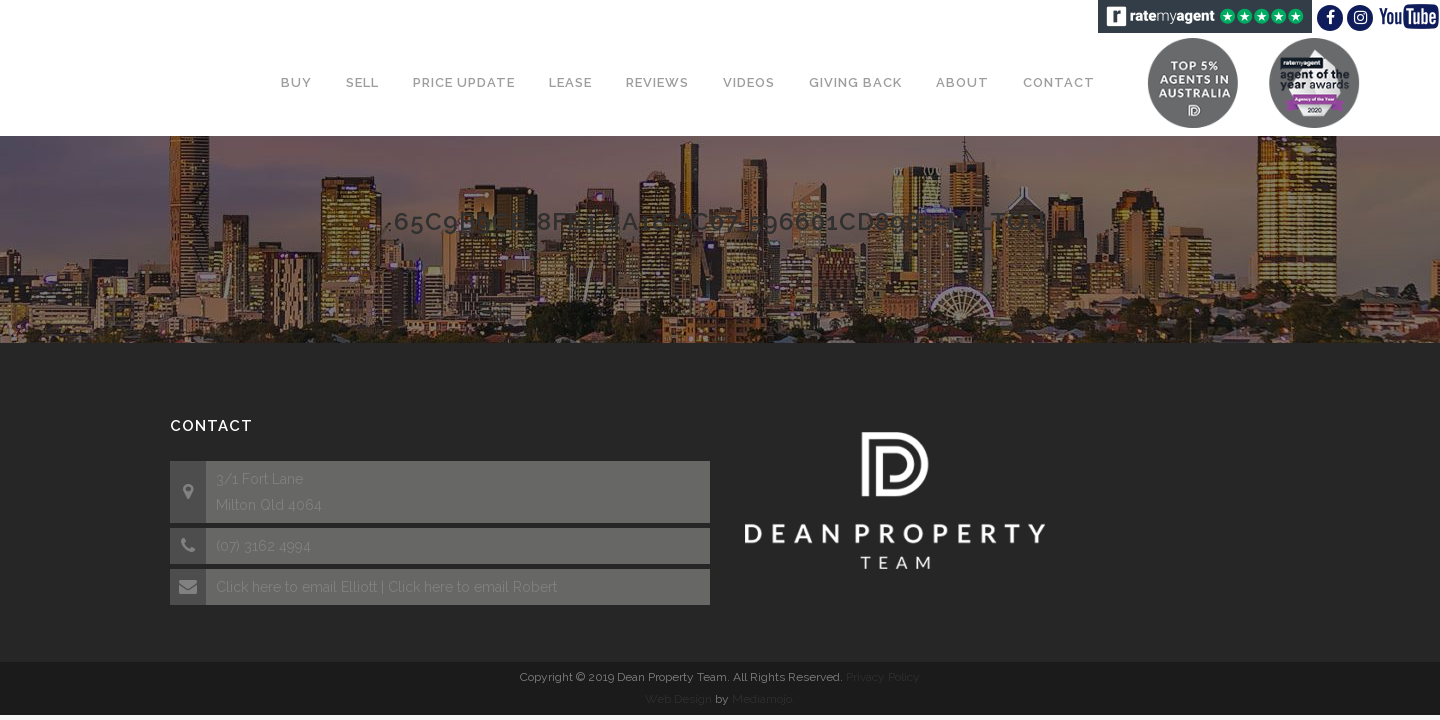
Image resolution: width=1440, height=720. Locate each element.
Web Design (678, 699)
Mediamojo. (763, 699)
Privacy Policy (883, 677)
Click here (248, 587)
